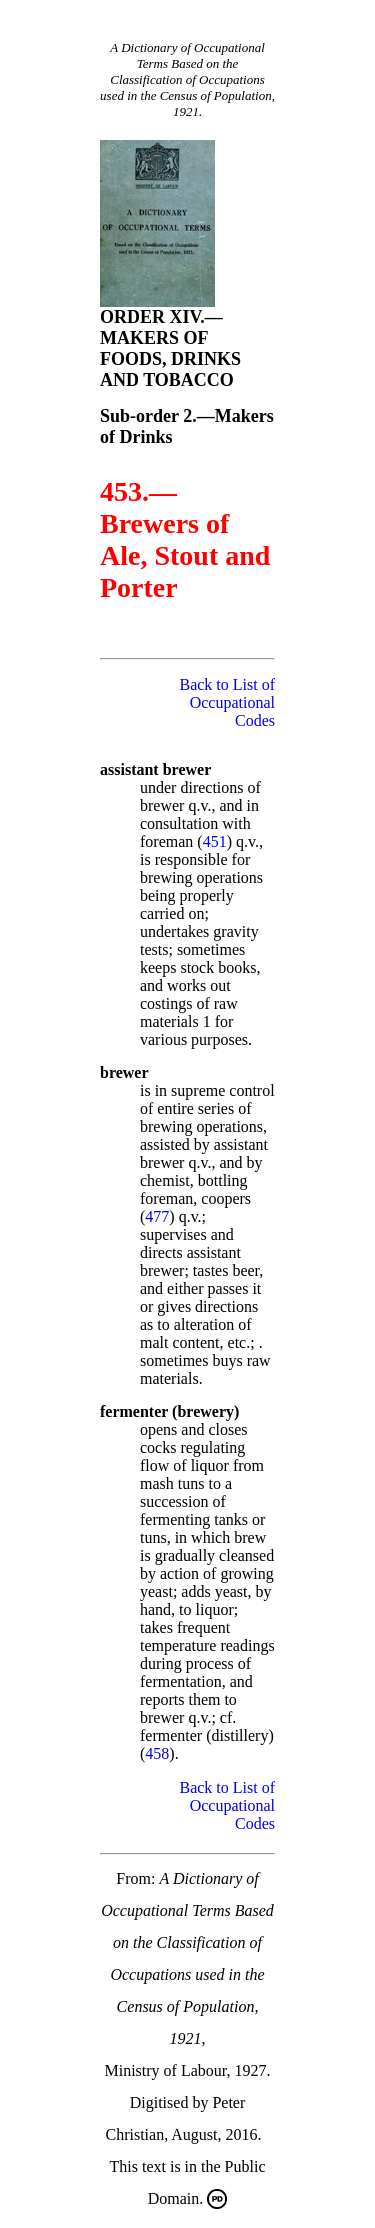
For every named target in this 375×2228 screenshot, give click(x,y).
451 (215, 841)
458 (157, 1753)
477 (157, 1216)
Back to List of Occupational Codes (227, 702)
